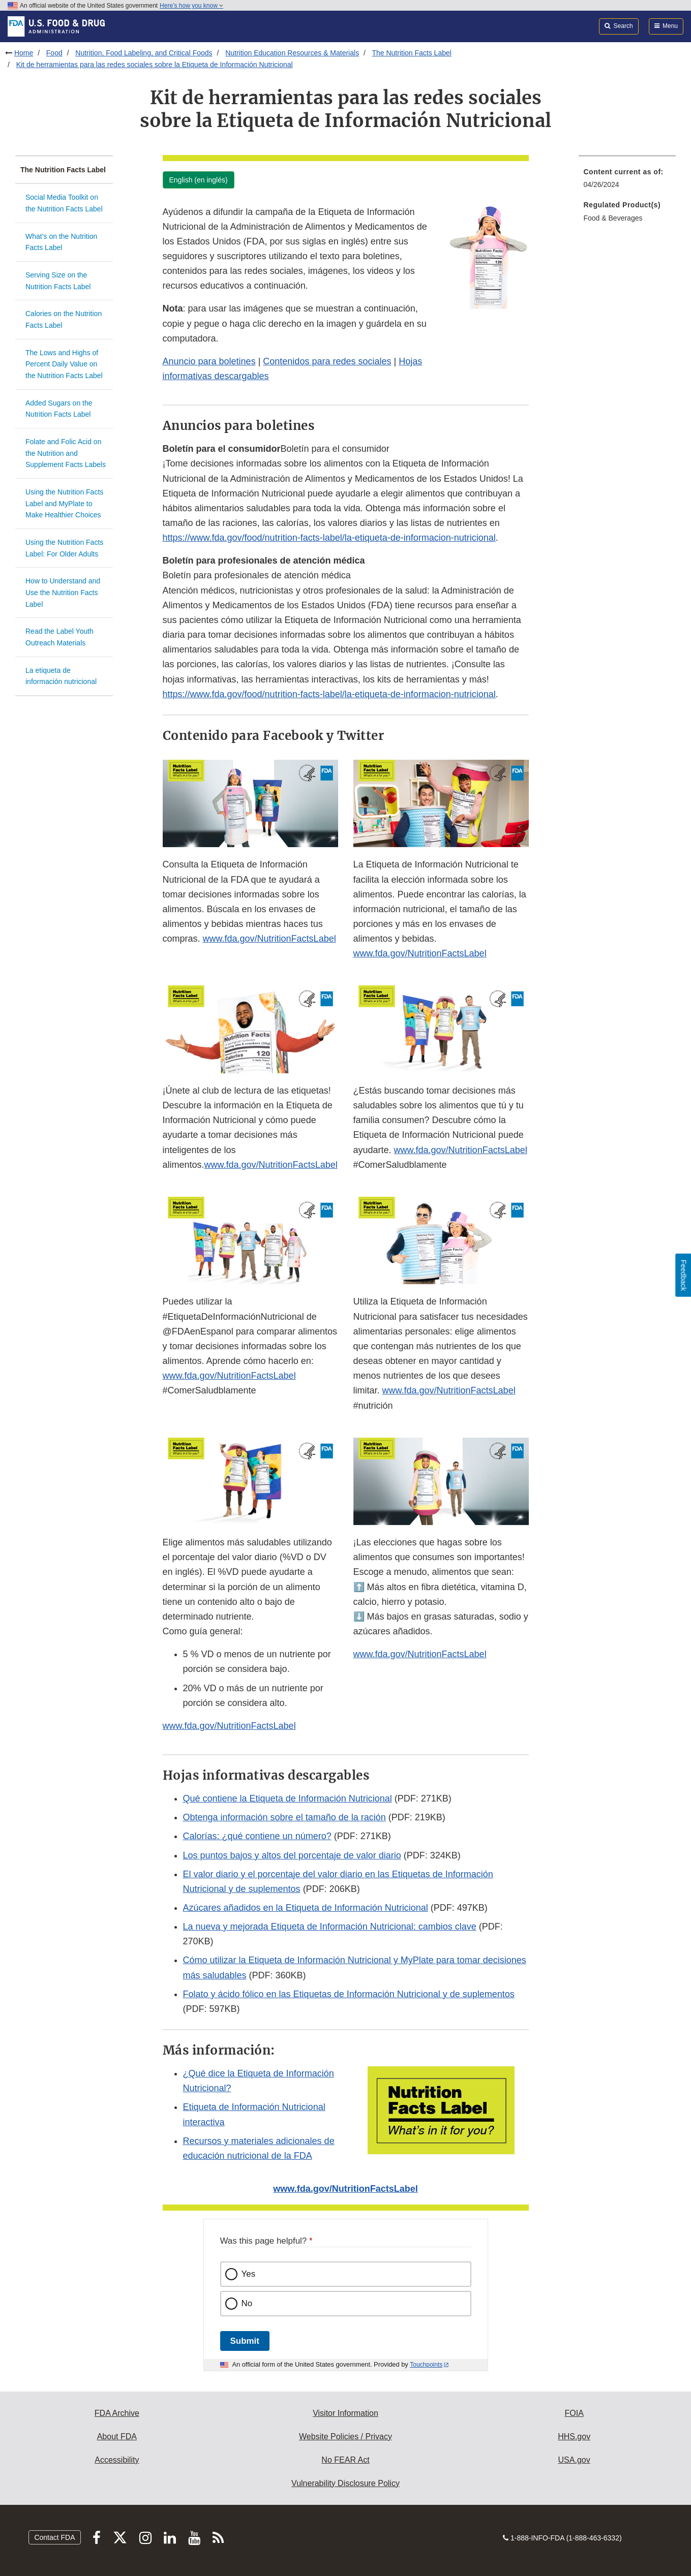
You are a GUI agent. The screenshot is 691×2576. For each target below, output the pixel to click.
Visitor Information (345, 2413)
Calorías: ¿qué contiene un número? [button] (257, 1836)
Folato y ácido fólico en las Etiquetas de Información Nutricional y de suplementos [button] (349, 1994)
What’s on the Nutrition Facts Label (61, 242)
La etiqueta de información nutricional (61, 676)
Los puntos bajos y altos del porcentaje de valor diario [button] (292, 1855)
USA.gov (574, 2460)
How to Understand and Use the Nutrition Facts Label (62, 592)
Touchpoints (426, 2364)
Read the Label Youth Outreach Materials (59, 637)
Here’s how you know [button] (191, 5)
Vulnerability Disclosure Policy (345, 2483)
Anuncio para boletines (209, 361)
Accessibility (117, 2460)
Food (54, 53)
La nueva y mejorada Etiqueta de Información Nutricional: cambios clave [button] (329, 1926)
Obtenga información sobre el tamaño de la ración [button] (284, 1817)
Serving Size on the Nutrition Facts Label (58, 281)
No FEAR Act (345, 2460)
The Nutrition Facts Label (411, 53)
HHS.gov (574, 2436)
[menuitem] (627, 181)
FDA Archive (117, 2413)
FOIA (573, 2413)
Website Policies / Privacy (345, 2436)
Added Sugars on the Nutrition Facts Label (59, 409)
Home (23, 53)
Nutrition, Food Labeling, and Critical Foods (143, 53)
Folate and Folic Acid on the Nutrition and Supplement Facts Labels (65, 453)
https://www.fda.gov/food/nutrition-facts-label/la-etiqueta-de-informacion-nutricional (329, 538)
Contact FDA (54, 2537)
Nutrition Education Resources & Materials (292, 53)
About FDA (117, 2436)
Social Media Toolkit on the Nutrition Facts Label (64, 203)
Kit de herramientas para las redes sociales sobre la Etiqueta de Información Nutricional (154, 64)
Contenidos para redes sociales (327, 361)
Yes (249, 2274)
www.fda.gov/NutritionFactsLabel (269, 939)
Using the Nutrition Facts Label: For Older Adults (64, 548)
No (247, 2303)
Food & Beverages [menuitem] (613, 218)
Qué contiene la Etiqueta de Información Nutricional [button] (287, 1798)
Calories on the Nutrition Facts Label (63, 319)
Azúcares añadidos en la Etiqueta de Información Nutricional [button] (305, 1908)
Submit (244, 2341)
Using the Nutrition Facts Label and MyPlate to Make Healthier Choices (64, 503)
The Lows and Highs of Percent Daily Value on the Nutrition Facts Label (64, 364)
